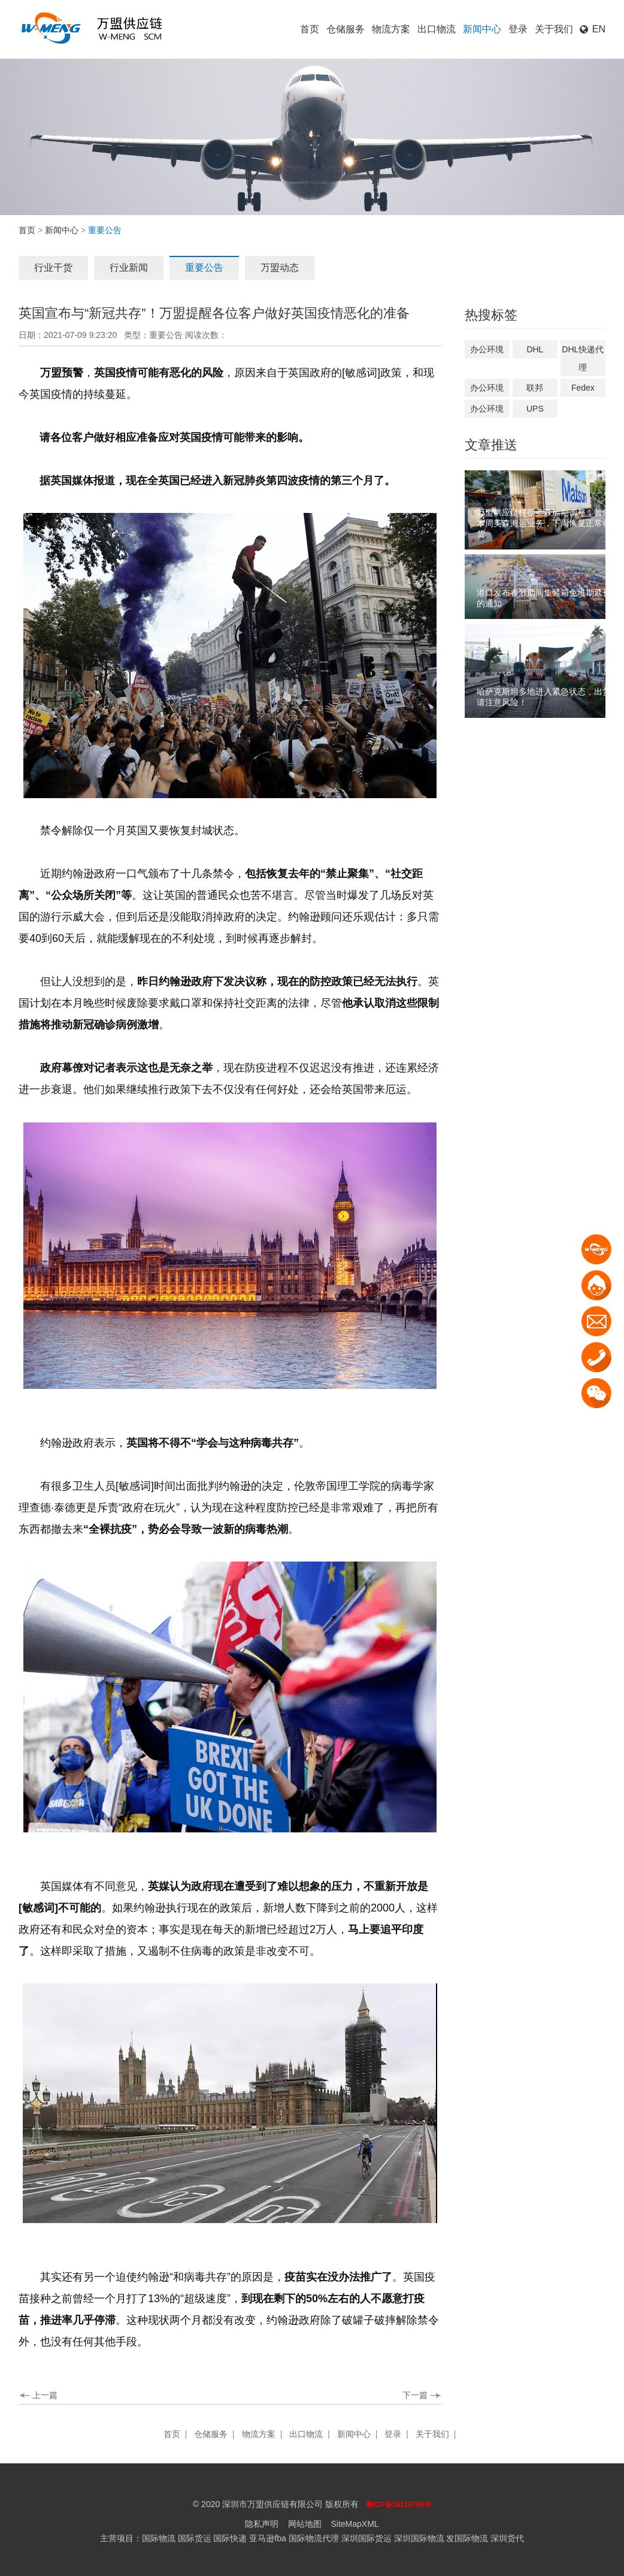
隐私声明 (261, 2524)
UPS (535, 408)
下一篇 (415, 2395)
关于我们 (554, 29)
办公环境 (487, 349)
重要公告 (204, 267)
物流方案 (391, 29)
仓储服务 (345, 29)
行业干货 (53, 267)
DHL (534, 349)
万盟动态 (279, 267)
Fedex (583, 387)
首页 (309, 29)
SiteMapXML (354, 2524)
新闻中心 (482, 29)
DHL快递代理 (583, 358)
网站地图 (305, 2524)
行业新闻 (129, 267)
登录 (518, 29)
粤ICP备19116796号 (398, 2504)
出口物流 (436, 29)
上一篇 (44, 2395)
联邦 (534, 387)
